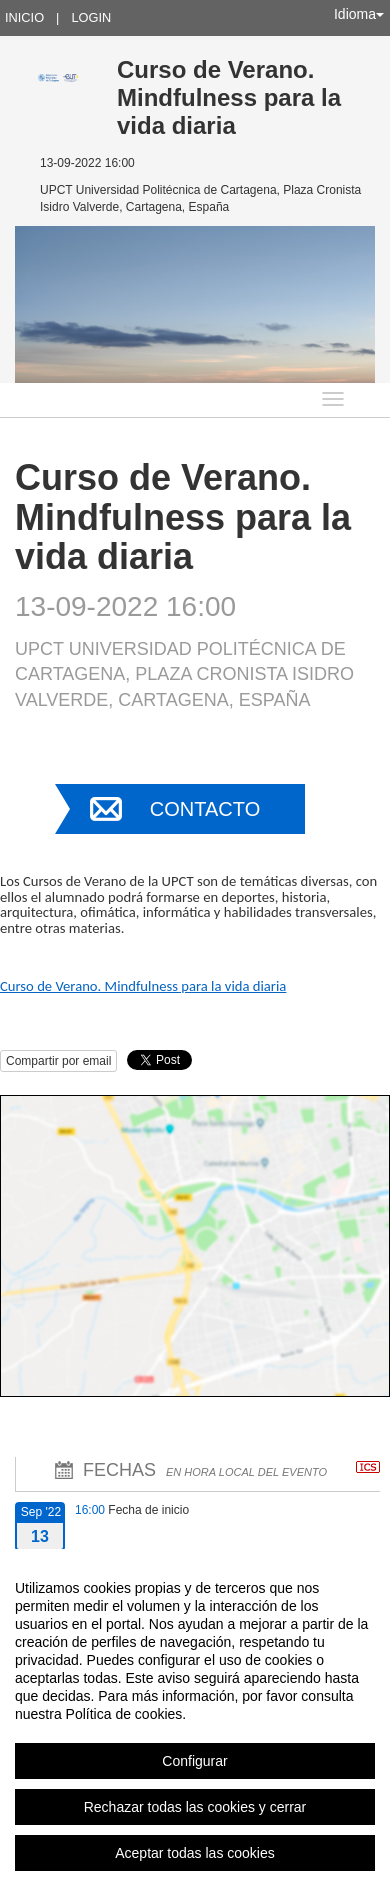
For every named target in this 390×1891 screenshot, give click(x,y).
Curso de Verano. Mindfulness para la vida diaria (143, 986)
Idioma (359, 14)
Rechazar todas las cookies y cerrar (195, 1807)
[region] (195, 1720)
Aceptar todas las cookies (195, 1853)
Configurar (194, 1761)
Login (91, 17)
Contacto (205, 809)
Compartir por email (58, 1061)
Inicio (24, 17)
